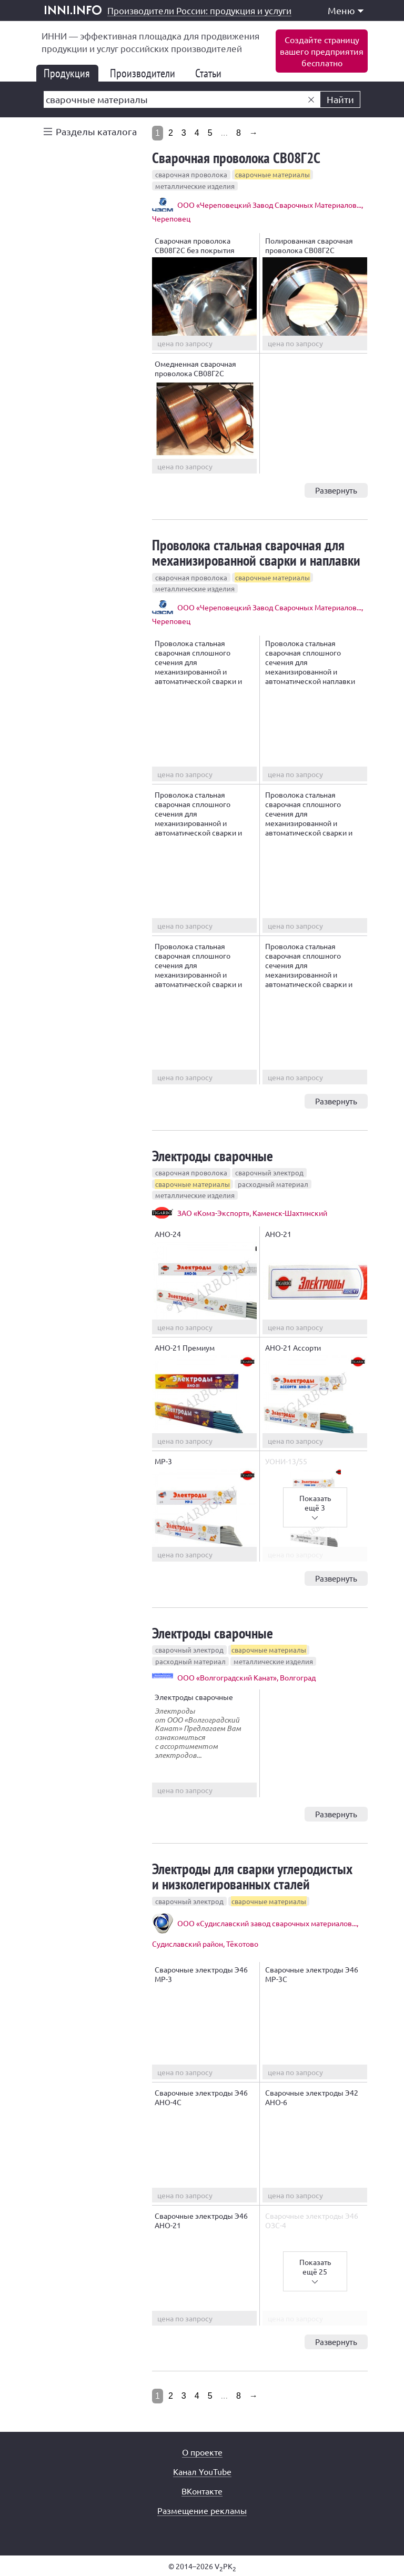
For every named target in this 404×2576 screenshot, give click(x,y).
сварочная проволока (191, 174)
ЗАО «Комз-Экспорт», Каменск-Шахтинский (252, 1212)
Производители (147, 73)
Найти (340, 99)
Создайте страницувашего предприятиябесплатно (321, 51)
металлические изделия (195, 186)
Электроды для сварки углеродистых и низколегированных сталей (252, 1876)
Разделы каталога (96, 131)
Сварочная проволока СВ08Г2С (236, 157)
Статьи (212, 73)
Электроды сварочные (212, 1155)
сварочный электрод (269, 1172)
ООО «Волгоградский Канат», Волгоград (246, 1677)
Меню (345, 10)
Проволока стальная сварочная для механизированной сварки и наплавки (256, 552)
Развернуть (336, 490)
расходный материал (273, 1184)
